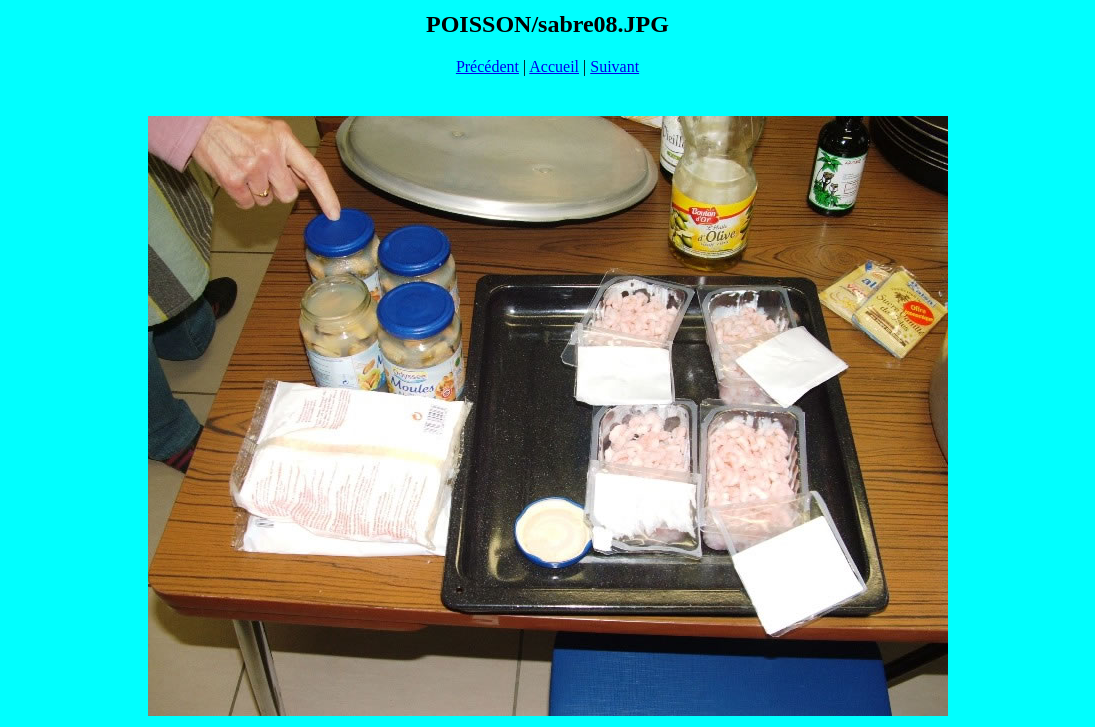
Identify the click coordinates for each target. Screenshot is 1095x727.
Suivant (614, 66)
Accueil (554, 66)
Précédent (487, 66)
